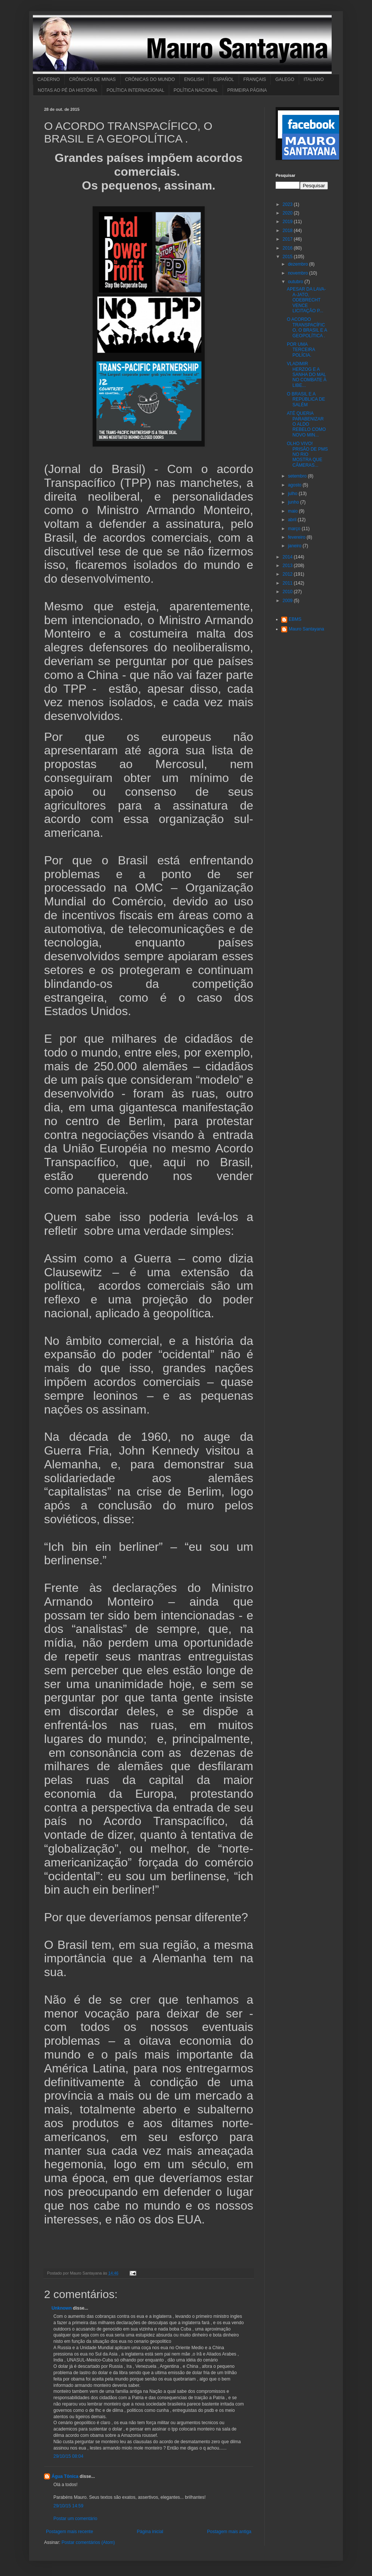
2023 (288, 204)
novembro (298, 273)
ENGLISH (194, 79)
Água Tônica (65, 2476)
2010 (288, 591)
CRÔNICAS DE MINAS (92, 79)
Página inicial (150, 2531)
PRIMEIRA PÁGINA (247, 90)
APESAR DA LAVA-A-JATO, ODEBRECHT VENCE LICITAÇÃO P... (306, 300)
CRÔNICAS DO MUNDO (150, 79)
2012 (288, 574)
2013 (288, 565)
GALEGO (284, 79)
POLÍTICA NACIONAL (196, 90)
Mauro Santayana (306, 629)
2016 (288, 248)
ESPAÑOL (223, 79)
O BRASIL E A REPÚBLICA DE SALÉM (306, 399)
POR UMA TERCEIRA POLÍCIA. (301, 350)
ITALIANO (314, 79)
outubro (296, 281)
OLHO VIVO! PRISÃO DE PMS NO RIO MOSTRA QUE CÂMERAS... (307, 454)
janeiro (295, 545)
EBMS (295, 619)
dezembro (298, 264)
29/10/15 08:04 (68, 2456)
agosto (295, 485)
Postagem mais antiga (229, 2531)
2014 (288, 557)
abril (293, 519)
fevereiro (297, 537)
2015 (288, 256)
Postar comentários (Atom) (88, 2542)
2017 (288, 239)
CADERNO (48, 79)
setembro (298, 476)
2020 (288, 213)
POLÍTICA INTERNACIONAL (135, 90)
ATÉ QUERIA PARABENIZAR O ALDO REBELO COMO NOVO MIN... (306, 424)
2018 (288, 230)
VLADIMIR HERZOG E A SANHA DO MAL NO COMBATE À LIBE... (306, 374)
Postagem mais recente (69, 2531)
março (295, 528)
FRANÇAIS (255, 79)
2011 (288, 583)
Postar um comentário (75, 2518)
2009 (288, 600)
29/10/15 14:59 (68, 2505)
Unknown (62, 2308)
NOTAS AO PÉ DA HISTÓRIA (67, 90)
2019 (288, 221)
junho (294, 502)
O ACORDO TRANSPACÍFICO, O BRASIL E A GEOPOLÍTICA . (307, 327)
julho (293, 493)
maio (293, 511)
